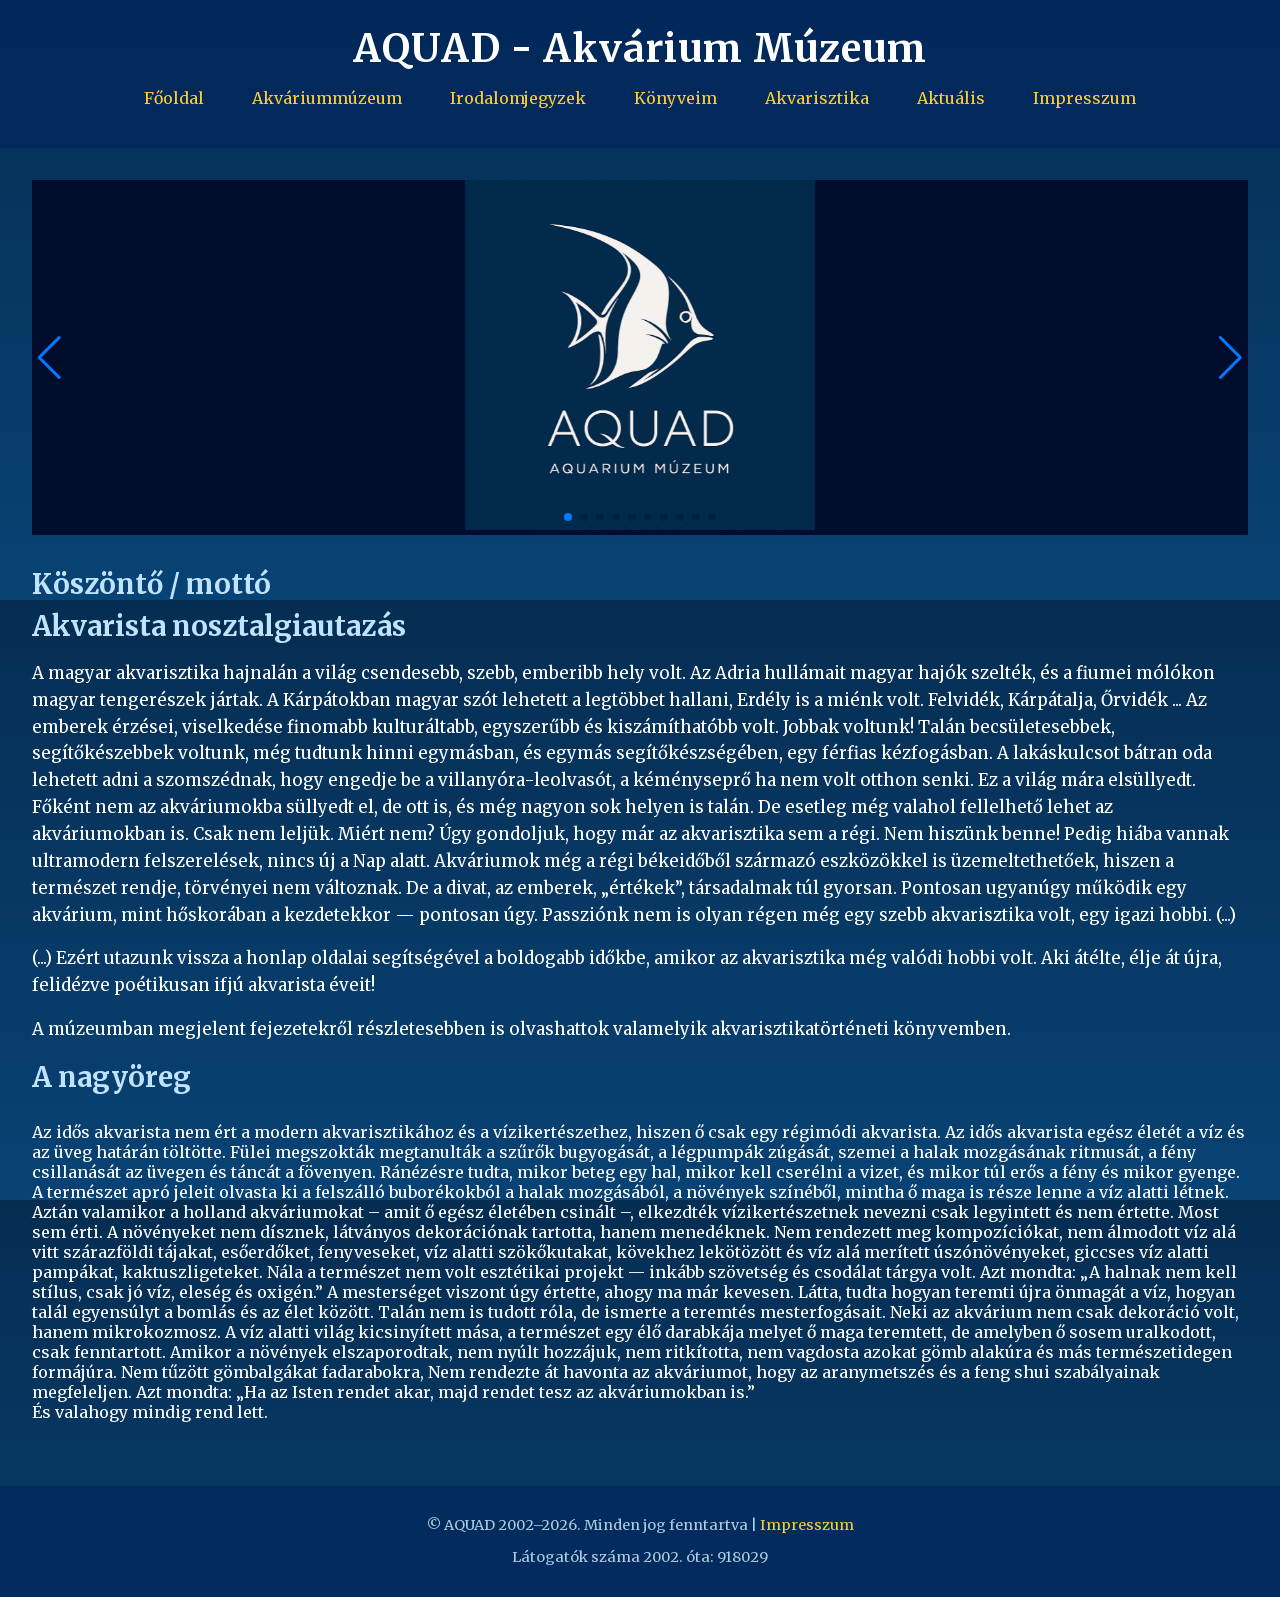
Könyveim (675, 98)
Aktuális (951, 98)
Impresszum (1084, 98)
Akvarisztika (817, 98)
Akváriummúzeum (327, 98)
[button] (1230, 358)
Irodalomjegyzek (518, 98)
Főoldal (174, 98)
